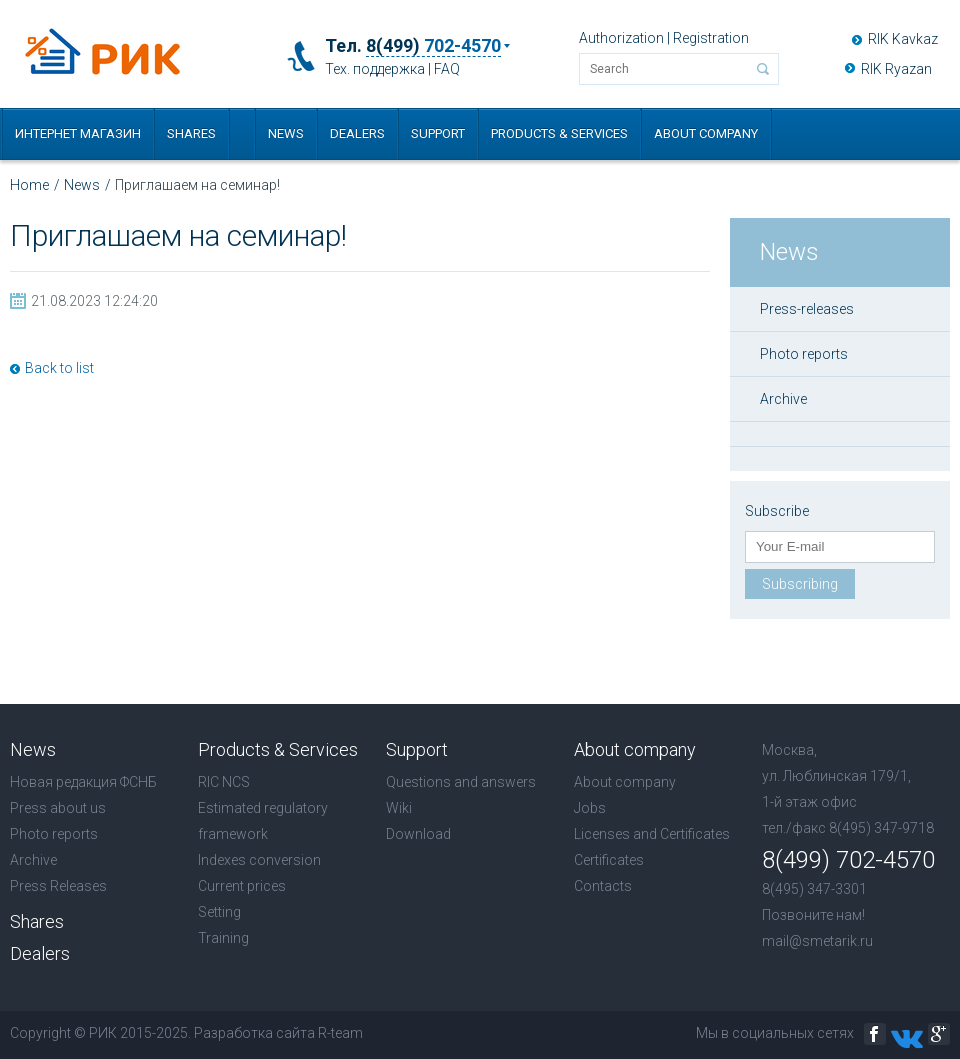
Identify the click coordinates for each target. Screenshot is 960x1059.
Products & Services (559, 133)
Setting (219, 912)
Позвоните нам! (813, 915)
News (286, 133)
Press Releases (58, 886)
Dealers (357, 133)
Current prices (242, 886)
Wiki (399, 808)
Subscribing (800, 584)
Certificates (609, 860)
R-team (340, 1033)
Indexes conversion (259, 860)
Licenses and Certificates (652, 834)
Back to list (59, 368)
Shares (191, 133)
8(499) (433, 46)
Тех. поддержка (375, 69)
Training (223, 938)
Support (438, 133)
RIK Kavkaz (903, 39)
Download (418, 834)
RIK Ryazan (896, 69)
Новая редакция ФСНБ (83, 782)
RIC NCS (224, 782)
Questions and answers (461, 782)
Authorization (621, 38)
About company (706, 133)
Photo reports (804, 354)
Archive (783, 399)
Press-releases (807, 309)
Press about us (58, 808)
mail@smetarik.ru (817, 941)
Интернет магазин (78, 133)
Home (29, 185)
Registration (711, 38)
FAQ (447, 69)
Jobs (590, 808)
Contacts (603, 886)
